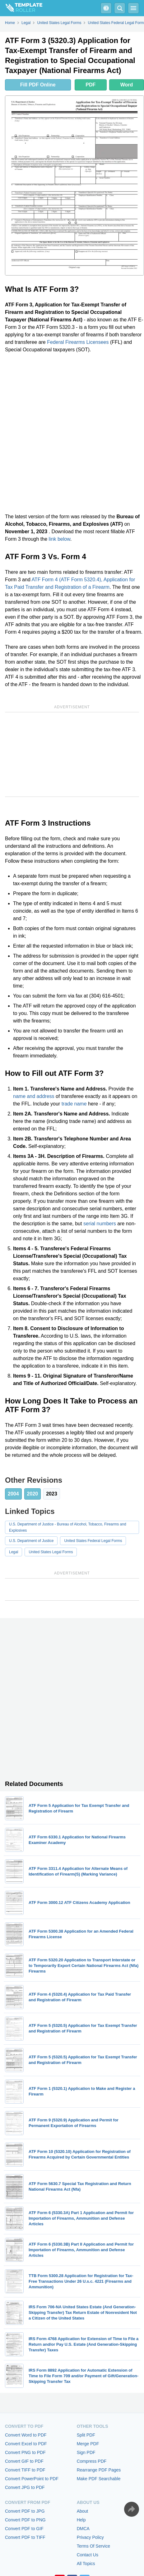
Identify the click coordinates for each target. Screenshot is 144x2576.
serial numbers (99, 1223)
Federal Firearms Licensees (78, 342)
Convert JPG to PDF (25, 2487)
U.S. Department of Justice (31, 1541)
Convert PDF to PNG (25, 2519)
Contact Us (87, 2554)
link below (59, 539)
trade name (74, 1103)
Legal (13, 1552)
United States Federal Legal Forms (93, 1541)
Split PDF (86, 2434)
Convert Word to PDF (26, 2434)
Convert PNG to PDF (25, 2452)
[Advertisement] (72, 433)
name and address (33, 1096)
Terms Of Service (93, 2546)
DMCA (83, 2528)
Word (126, 84)
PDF (90, 84)
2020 (32, 1493)
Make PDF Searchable (99, 2478)
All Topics (86, 2563)
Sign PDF (86, 2452)
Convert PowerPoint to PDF (31, 2478)
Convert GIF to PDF (24, 2461)
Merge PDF (88, 2443)
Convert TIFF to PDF (25, 2469)
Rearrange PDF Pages (99, 2469)
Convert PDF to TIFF (25, 2537)
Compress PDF (92, 2461)
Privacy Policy (90, 2537)
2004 (13, 1493)
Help (81, 2519)
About (82, 2511)
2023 (51, 1493)
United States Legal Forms (51, 1552)
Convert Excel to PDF (26, 2443)
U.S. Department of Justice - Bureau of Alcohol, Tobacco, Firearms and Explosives (67, 1527)
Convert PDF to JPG (25, 2511)
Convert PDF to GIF (24, 2528)
